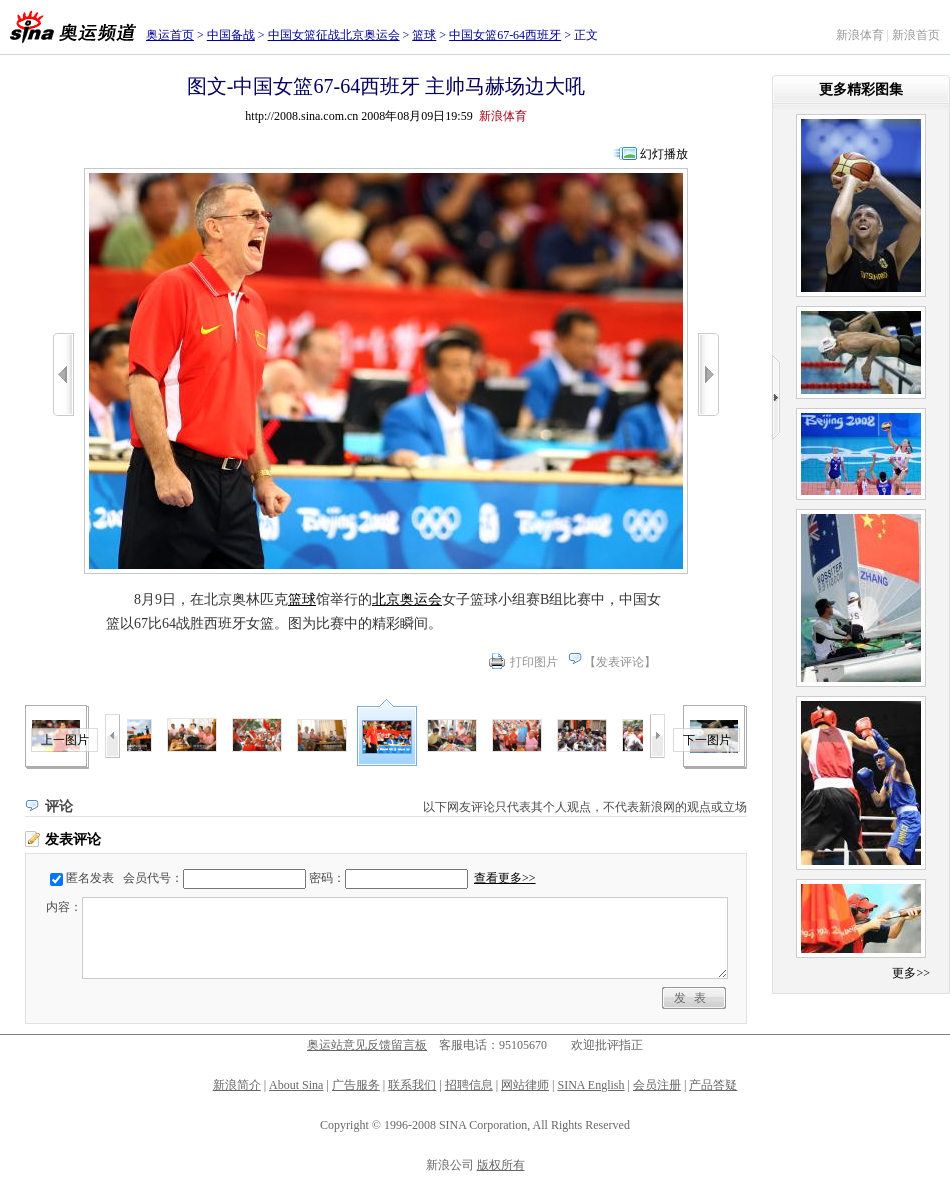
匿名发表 (90, 878)
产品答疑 (713, 1085)
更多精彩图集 (861, 89)
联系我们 (412, 1085)
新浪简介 (237, 1085)
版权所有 (501, 1165)
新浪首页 (916, 35)
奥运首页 (170, 35)
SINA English (590, 1085)
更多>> (911, 973)
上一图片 (65, 740)
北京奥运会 (407, 599)
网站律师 (525, 1085)
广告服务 (356, 1085)
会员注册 (657, 1085)
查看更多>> (505, 878)
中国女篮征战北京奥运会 (334, 35)
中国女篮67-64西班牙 (505, 35)
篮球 (424, 35)
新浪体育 (860, 35)
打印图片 (534, 662)
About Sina (296, 1085)
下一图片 (707, 740)
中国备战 (231, 35)
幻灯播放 (664, 154)
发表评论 (620, 662)
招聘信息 (469, 1085)
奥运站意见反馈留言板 (367, 1045)
